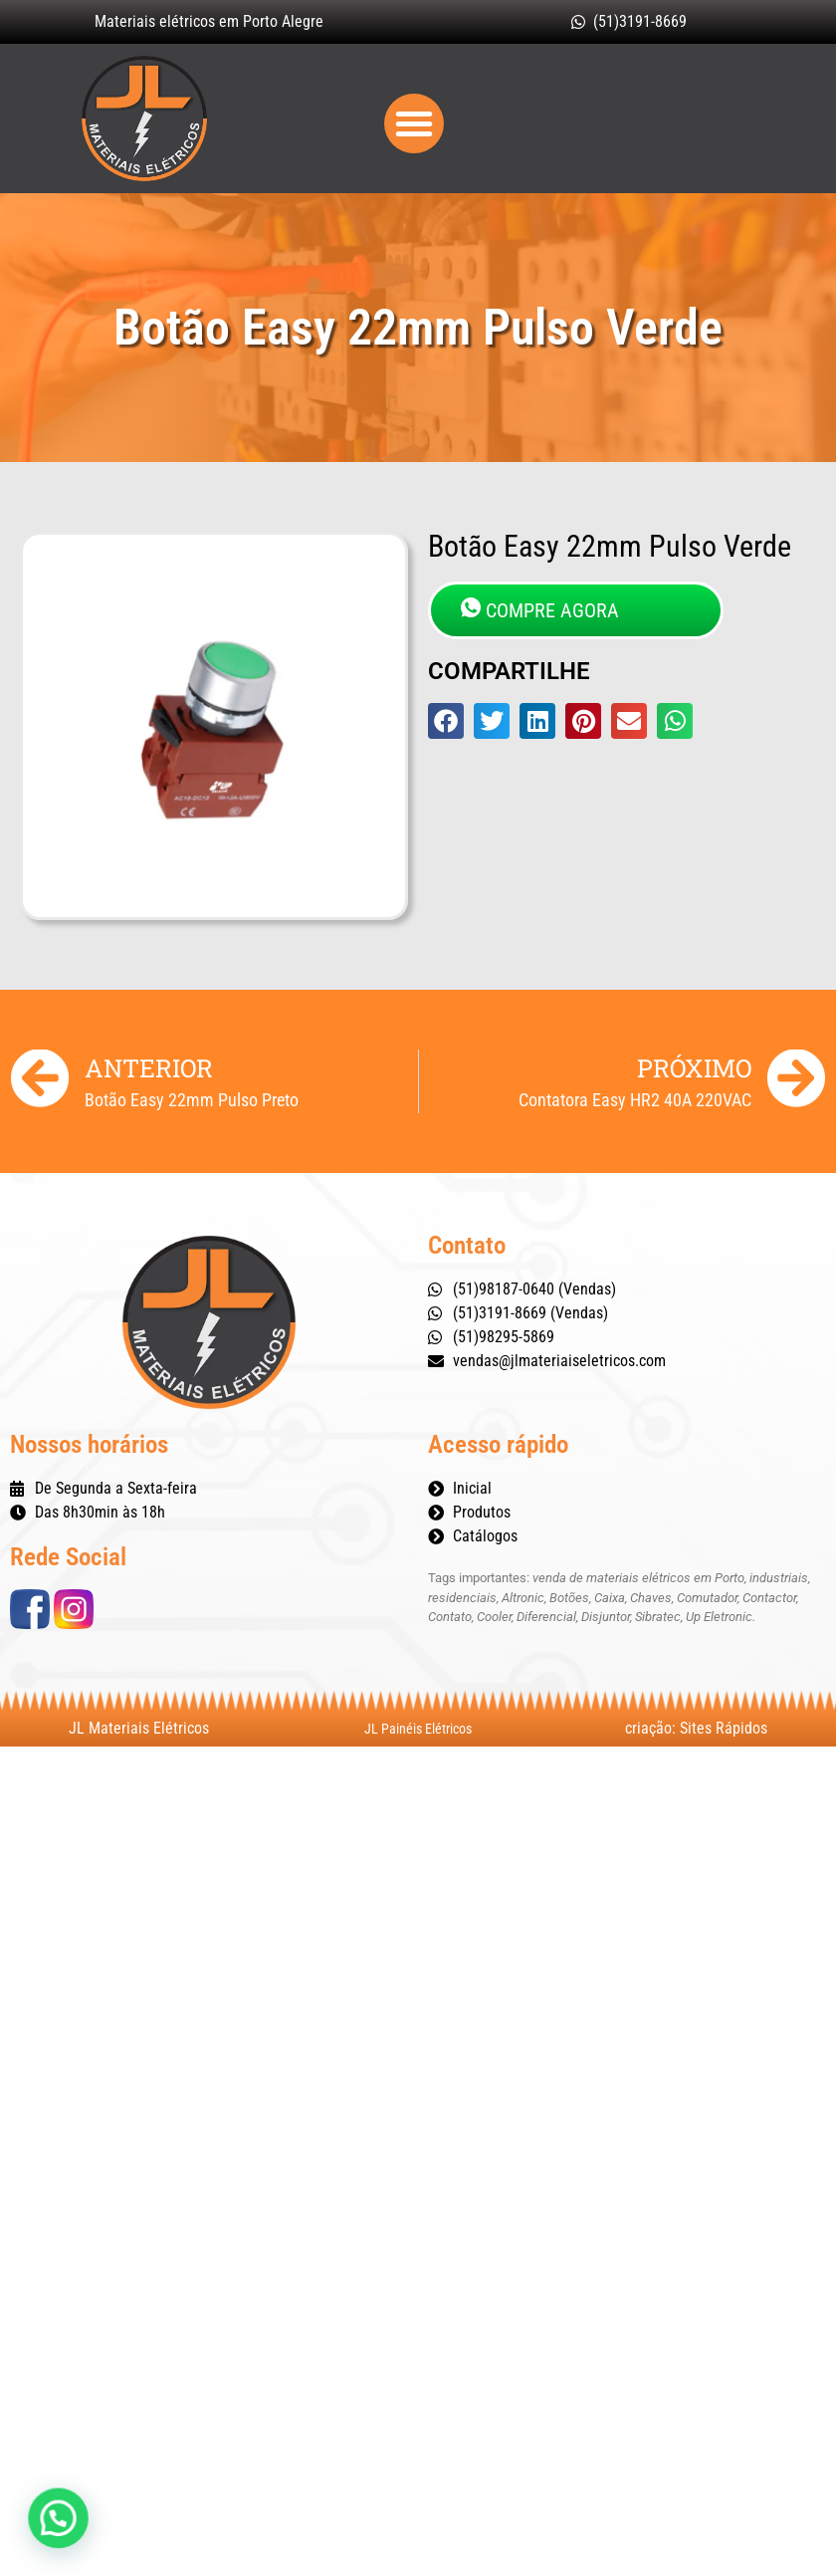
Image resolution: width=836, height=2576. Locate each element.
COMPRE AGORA (540, 609)
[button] (414, 123)
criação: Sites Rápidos (696, 1728)
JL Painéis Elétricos (418, 1729)
